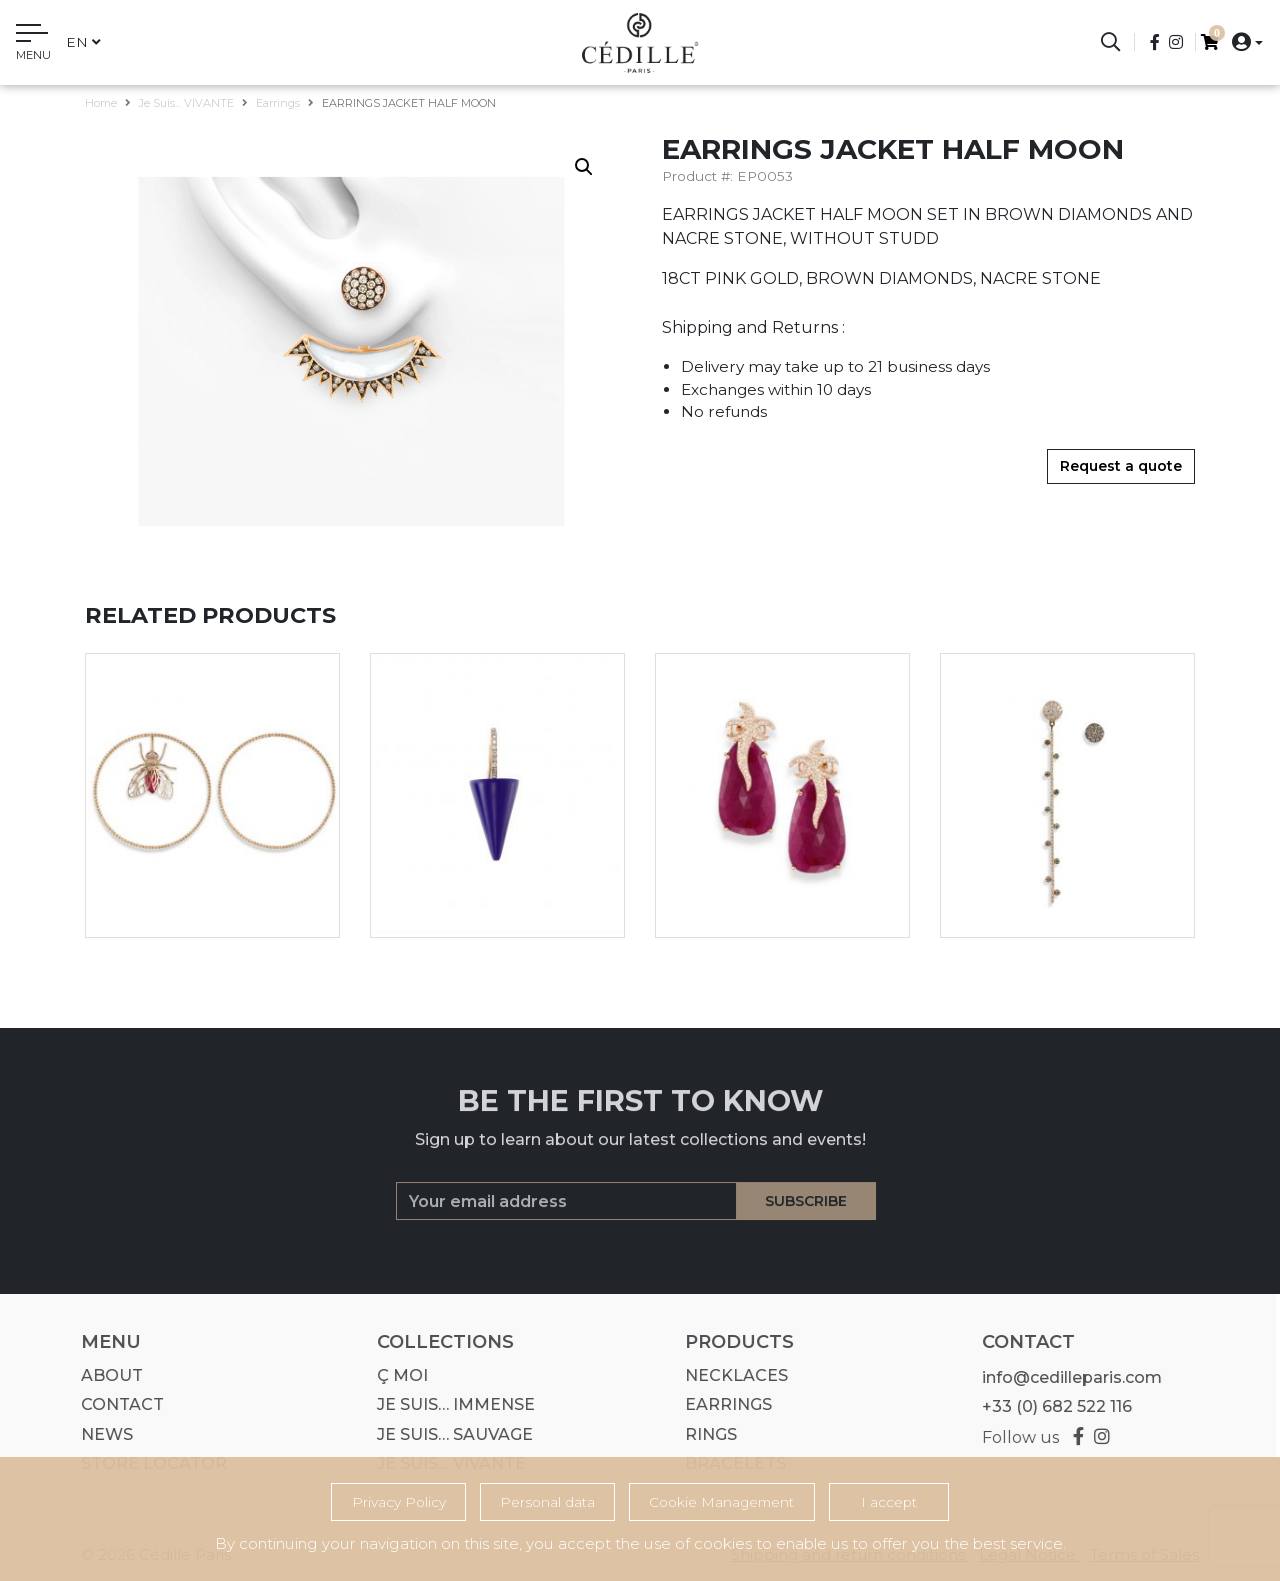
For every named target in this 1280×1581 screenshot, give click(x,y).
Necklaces (730, 1375)
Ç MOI (396, 1375)
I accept (889, 1502)
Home (101, 103)
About (106, 1375)
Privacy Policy (399, 1502)
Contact (116, 1404)
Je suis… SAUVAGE (449, 1434)
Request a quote (1121, 466)
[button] (1241, 41)
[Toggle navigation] (33, 45)
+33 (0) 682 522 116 (1050, 1406)
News (101, 1434)
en (83, 42)
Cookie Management (721, 1502)
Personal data (547, 1502)
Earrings (278, 103)
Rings (705, 1434)
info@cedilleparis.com (1065, 1377)
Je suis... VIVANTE (186, 103)
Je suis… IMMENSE (450, 1404)
